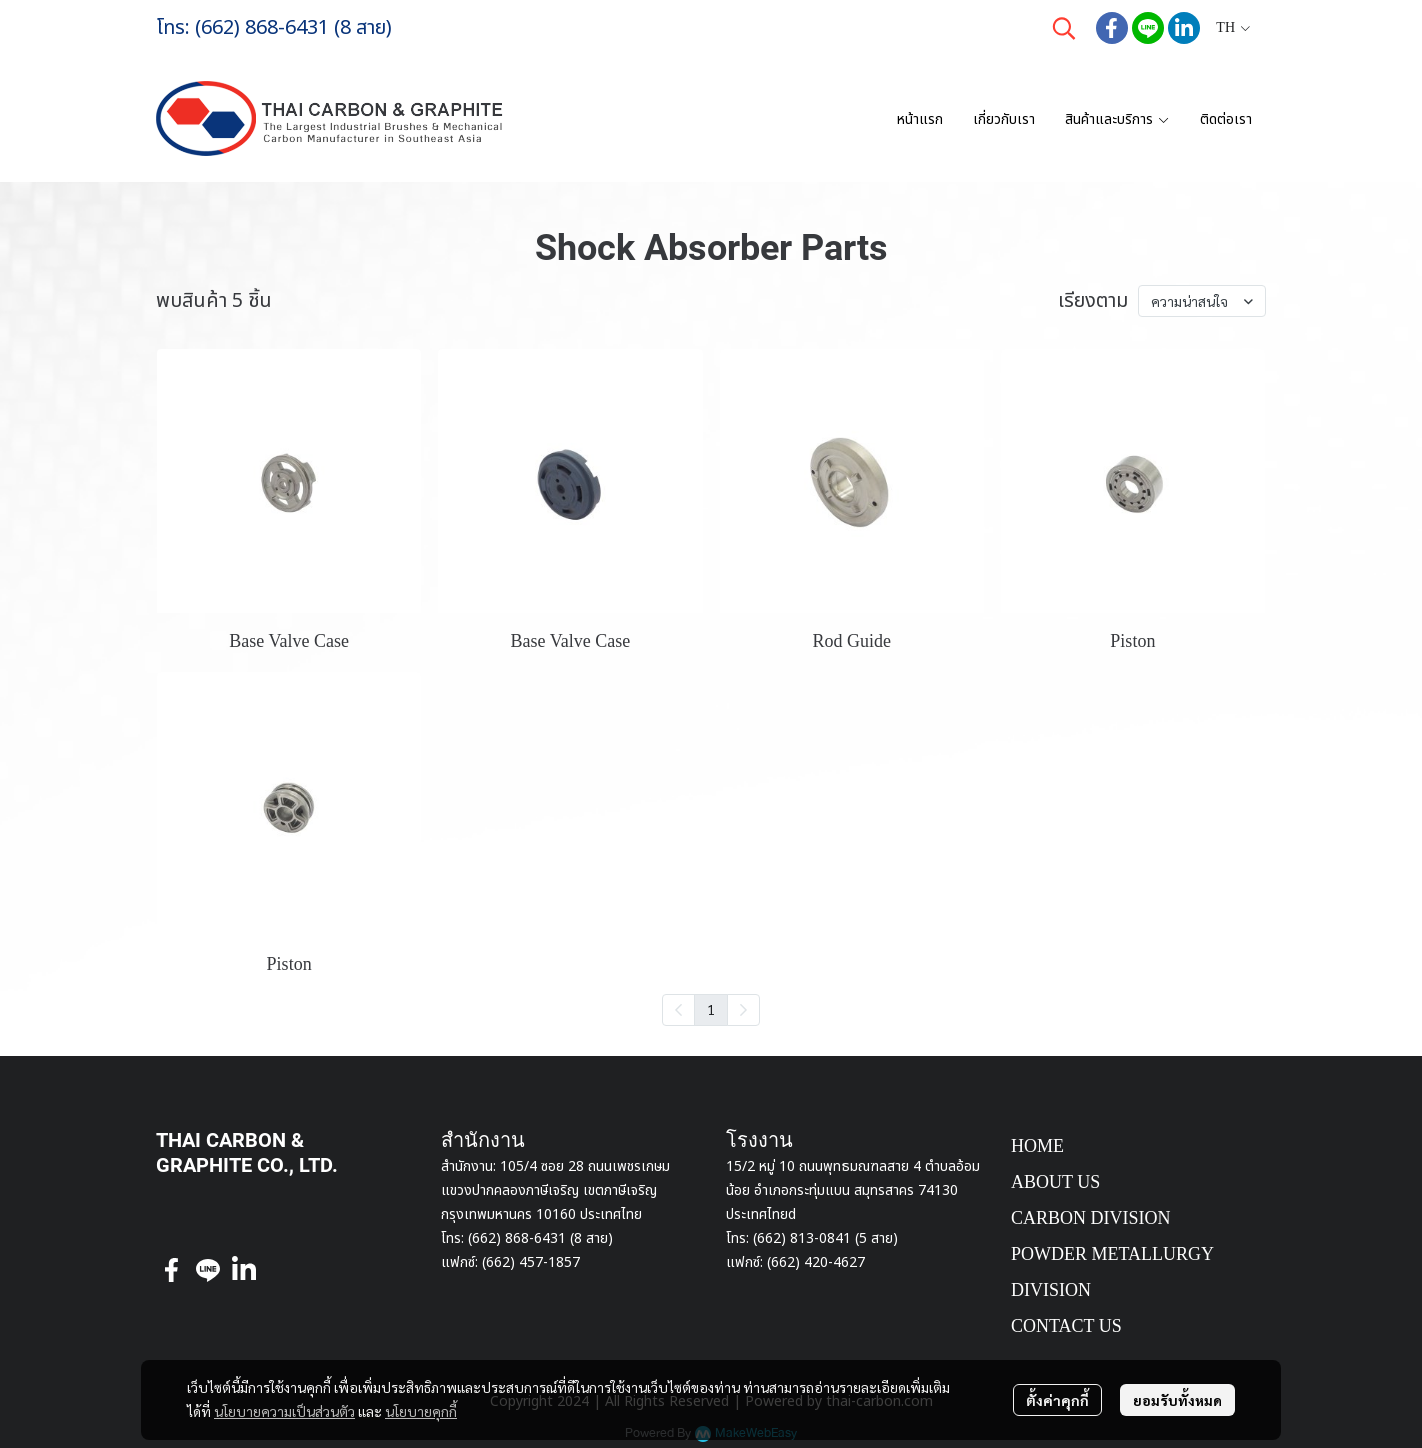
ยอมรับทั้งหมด (1177, 1400)
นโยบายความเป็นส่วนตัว (284, 1411)
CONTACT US (1066, 1326)
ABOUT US (1055, 1182)
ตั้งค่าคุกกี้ (1057, 1400)
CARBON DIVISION (1091, 1218)
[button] (1064, 28)
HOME (1037, 1146)
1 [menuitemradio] (711, 1009)
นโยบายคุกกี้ (421, 1411)
